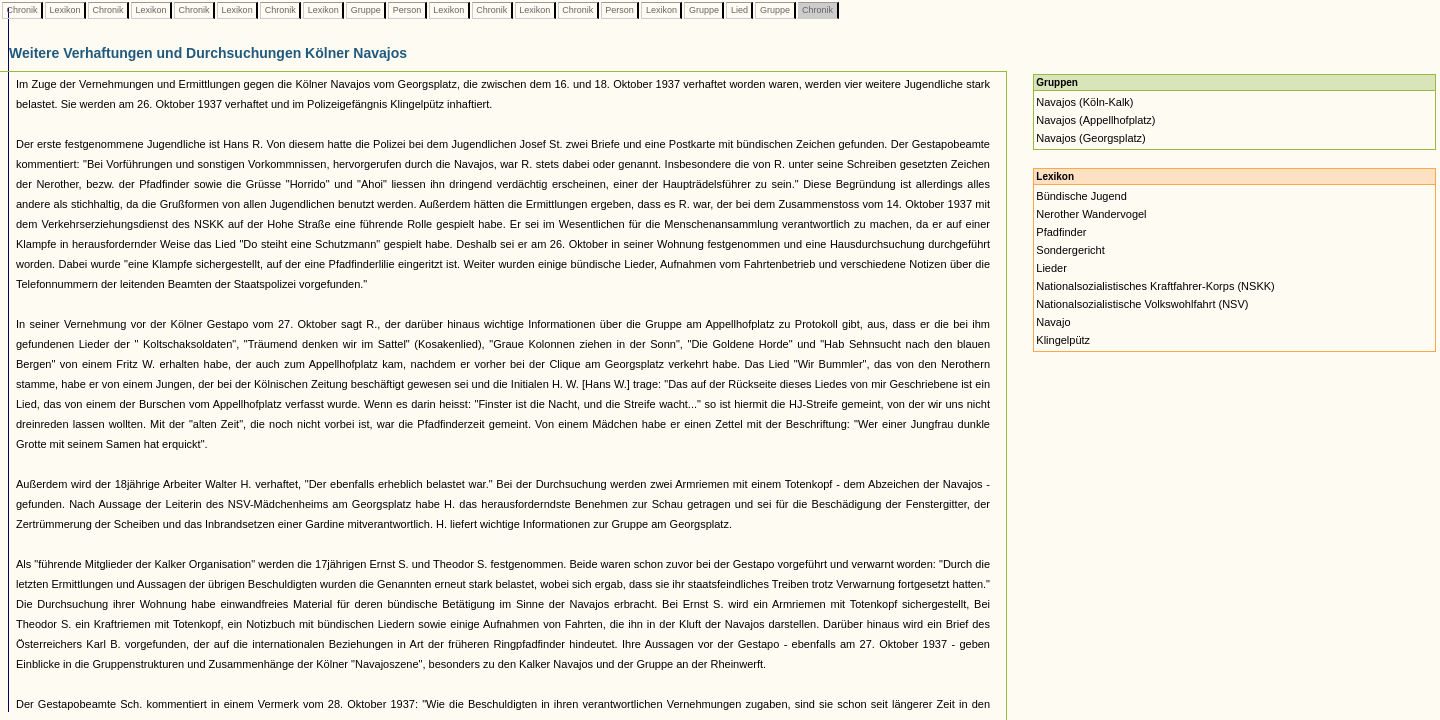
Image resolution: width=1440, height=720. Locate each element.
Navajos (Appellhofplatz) (1095, 120)
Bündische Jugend (1081, 196)
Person (407, 10)
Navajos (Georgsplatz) (1090, 138)
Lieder (1051, 268)
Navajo (1053, 322)
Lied (739, 10)
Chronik (22, 10)
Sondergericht (1070, 250)
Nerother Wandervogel (1091, 214)
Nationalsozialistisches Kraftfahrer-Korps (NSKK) (1155, 286)
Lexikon (65, 10)
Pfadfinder (1061, 232)
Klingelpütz (1063, 340)
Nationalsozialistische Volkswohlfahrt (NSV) (1142, 304)
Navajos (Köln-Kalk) (1084, 102)
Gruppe (365, 10)
